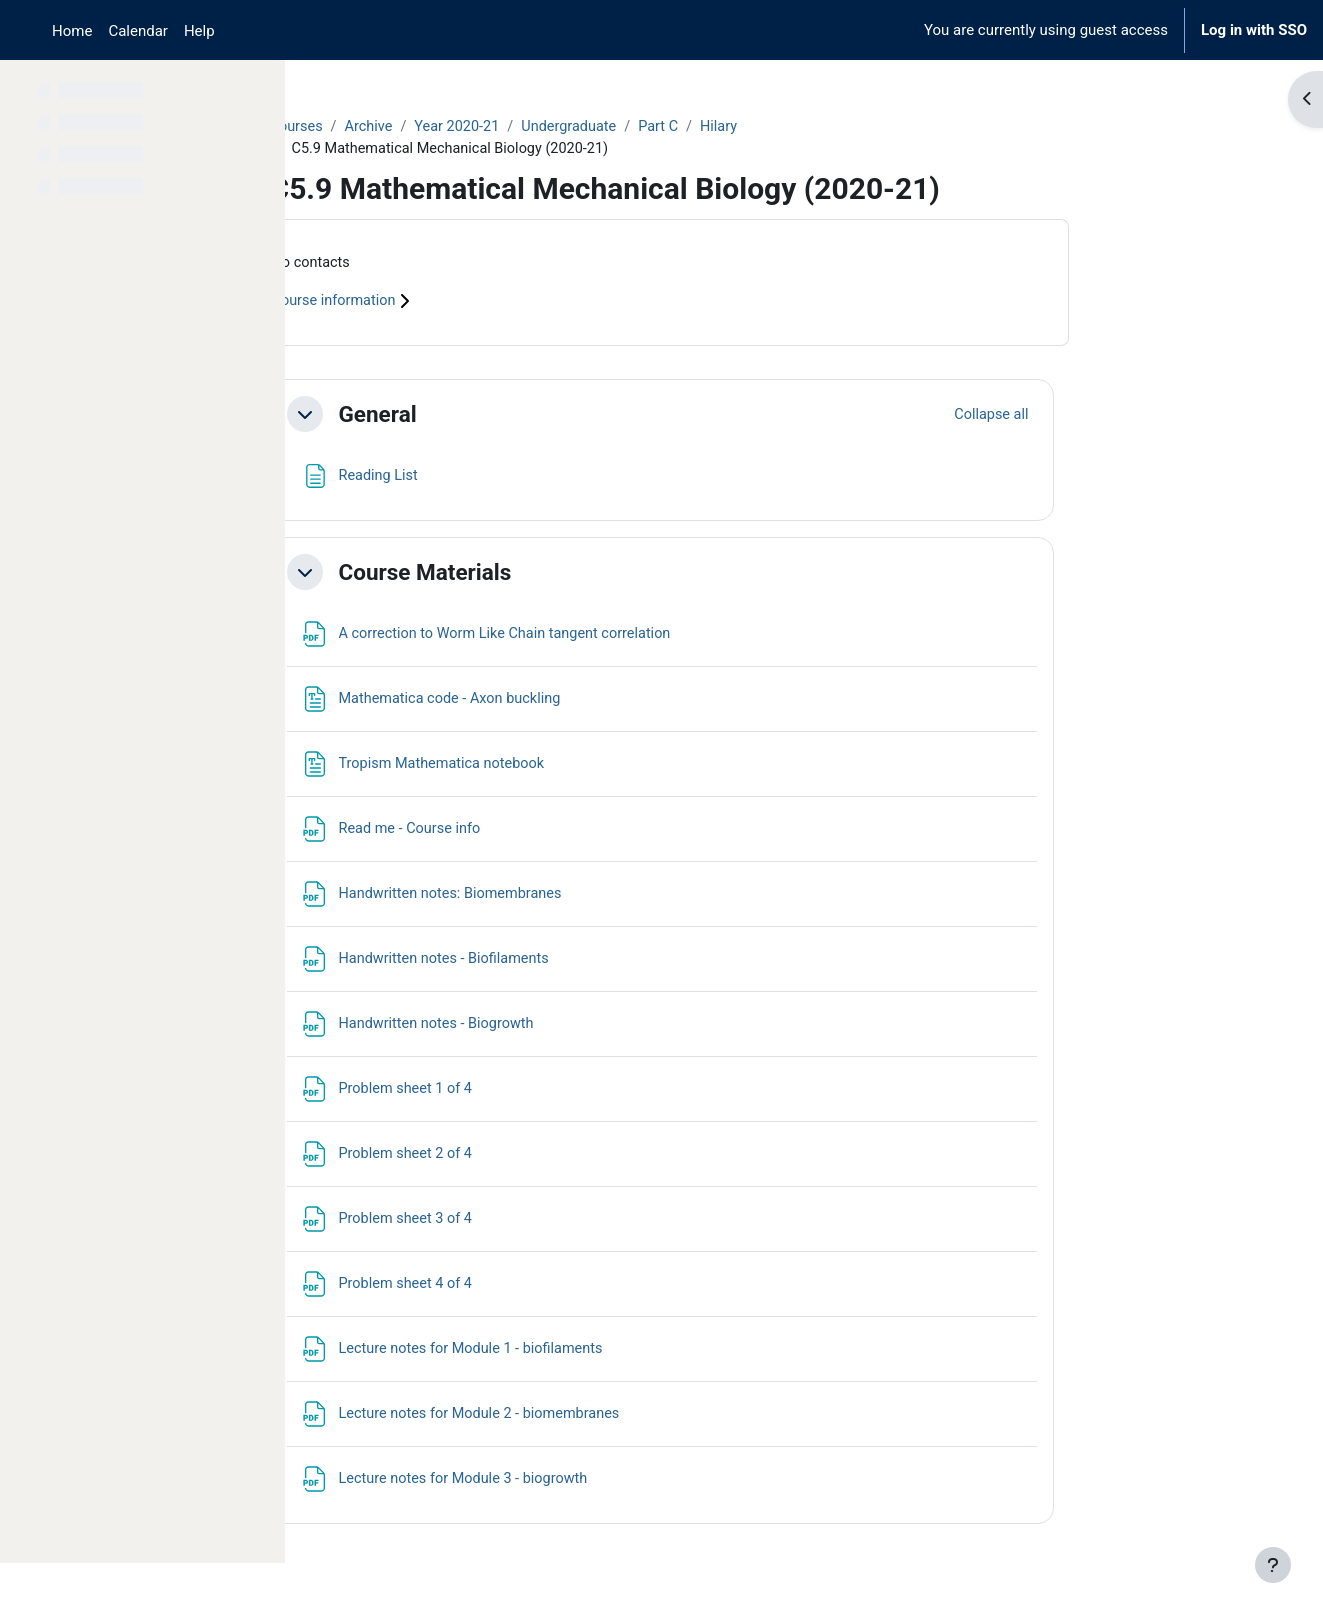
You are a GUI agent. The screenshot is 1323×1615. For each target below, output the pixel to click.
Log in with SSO (1254, 30)
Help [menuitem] (199, 31)
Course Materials (551, 574)
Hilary (859, 127)
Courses (423, 127)
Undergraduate (705, 127)
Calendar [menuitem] (138, 31)
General (504, 416)
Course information (472, 304)
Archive (498, 127)
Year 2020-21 (589, 127)
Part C (796, 127)
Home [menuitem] (72, 31)
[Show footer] (1273, 1565)
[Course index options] (259, 90)
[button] (431, 417)
